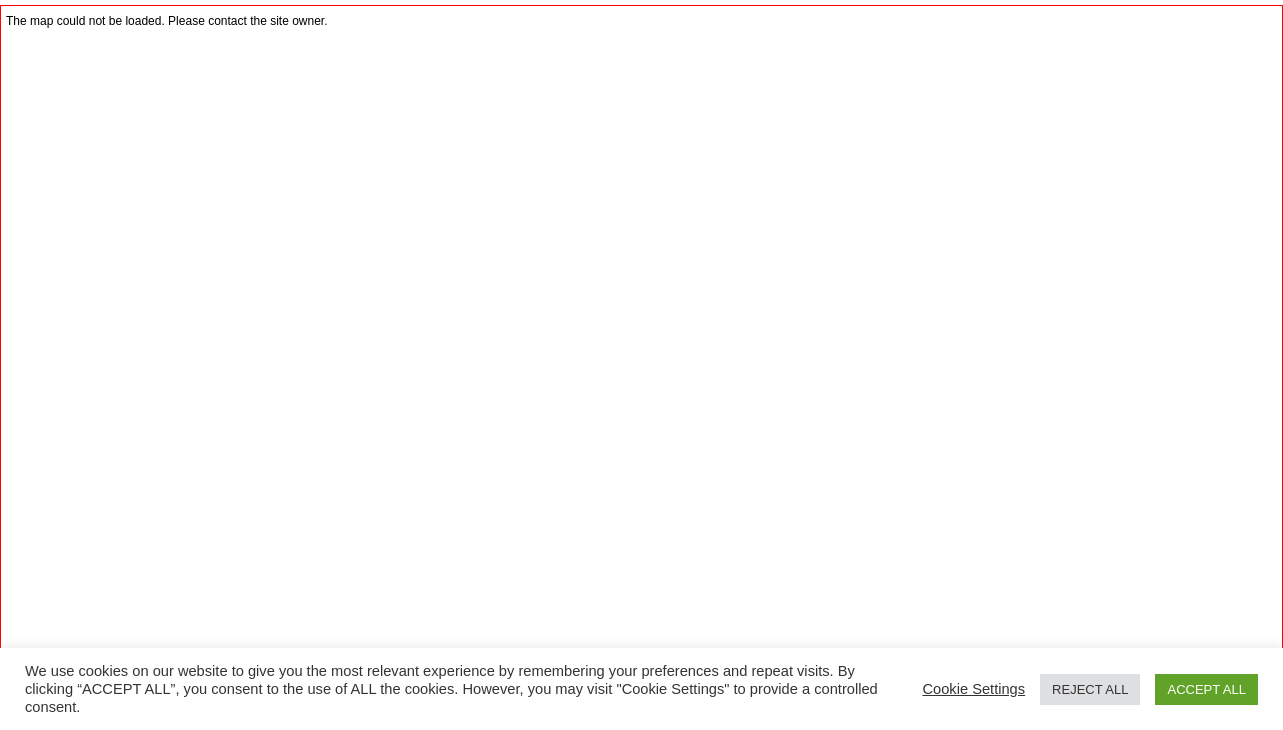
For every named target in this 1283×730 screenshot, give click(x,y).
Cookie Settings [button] (973, 689)
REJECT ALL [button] (1090, 689)
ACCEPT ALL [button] (1206, 689)
